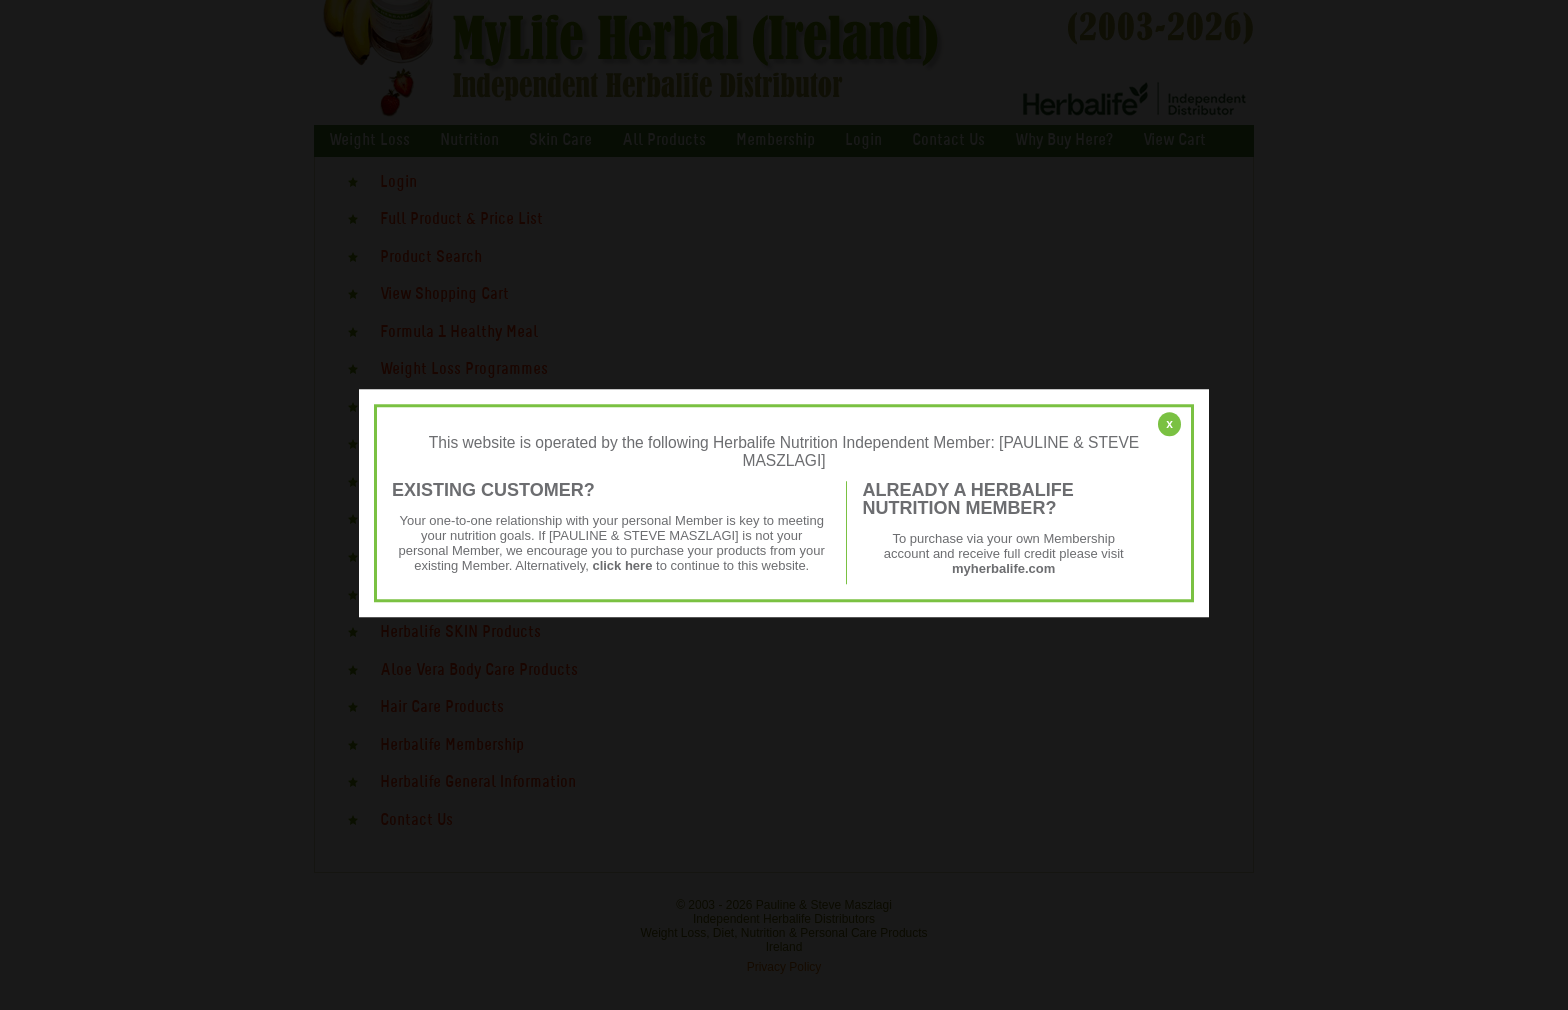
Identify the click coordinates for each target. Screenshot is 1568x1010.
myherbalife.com (1003, 568)
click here (622, 565)
